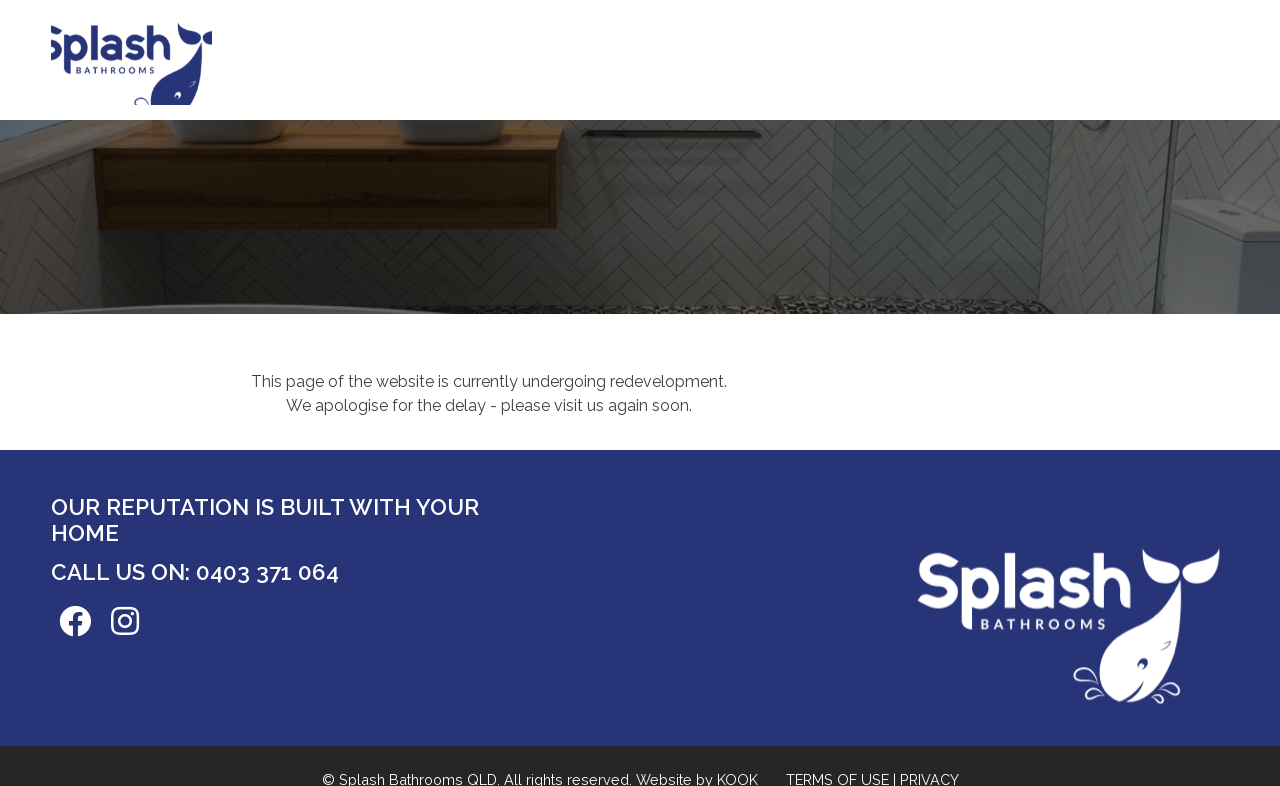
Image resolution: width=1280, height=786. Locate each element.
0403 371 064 (267, 572)
